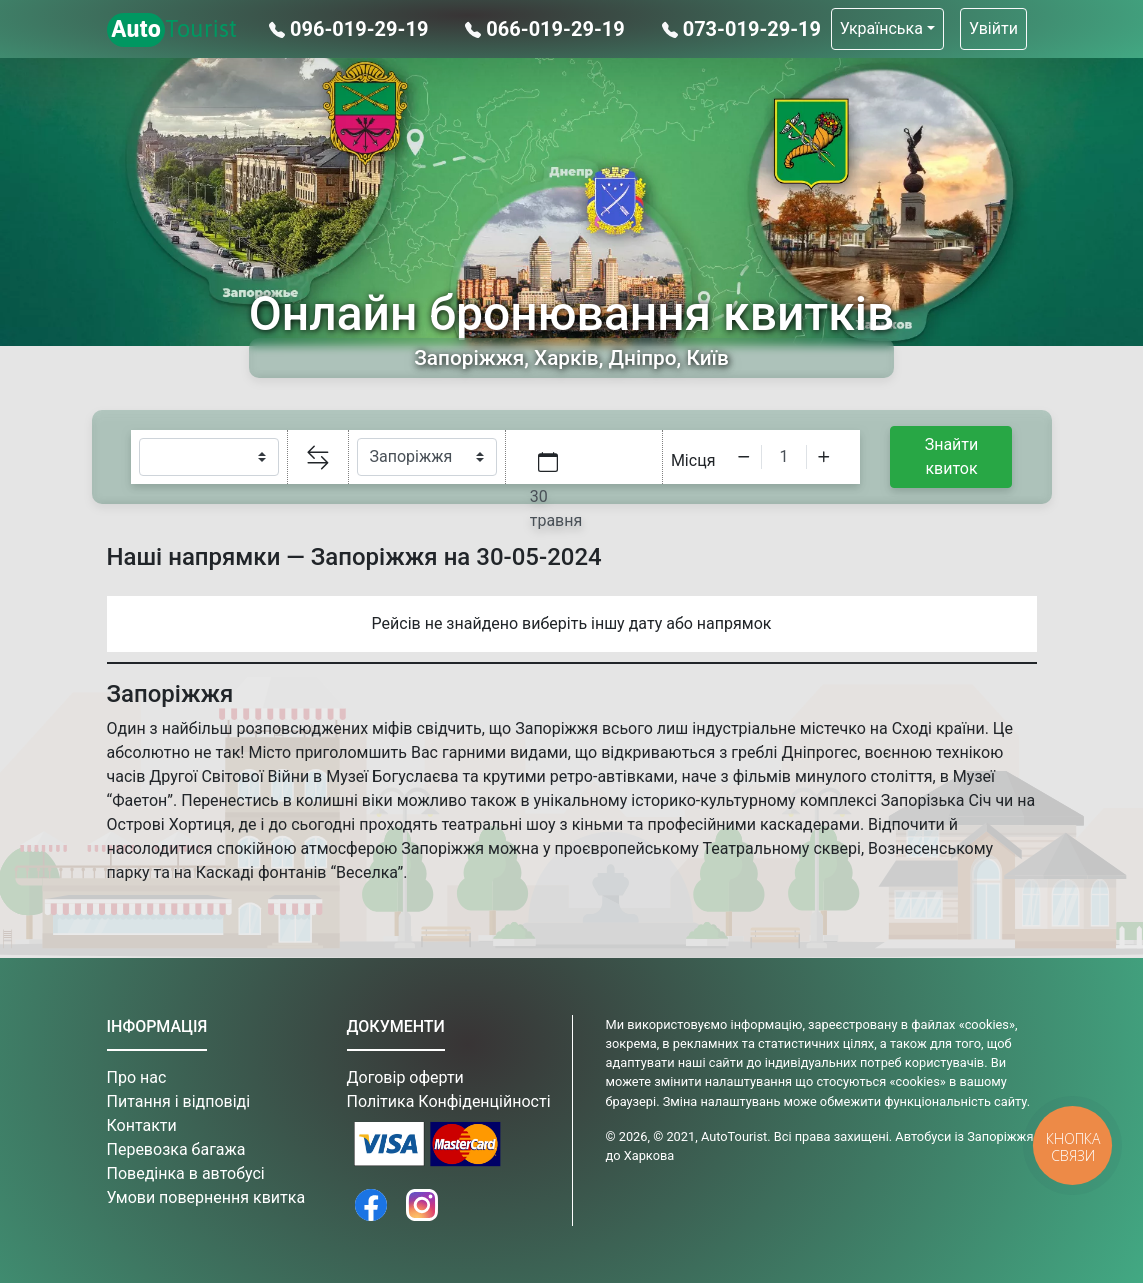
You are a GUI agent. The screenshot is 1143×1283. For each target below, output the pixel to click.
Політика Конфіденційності (449, 1101)
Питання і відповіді (179, 1101)
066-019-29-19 (547, 29)
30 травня (556, 508)
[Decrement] (744, 457)
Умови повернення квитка (206, 1197)
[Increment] (824, 457)
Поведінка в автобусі (186, 1173)
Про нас (137, 1077)
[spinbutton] (784, 457)
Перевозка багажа (176, 1149)
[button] (887, 29)
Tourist (172, 30)
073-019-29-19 (741, 29)
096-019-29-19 (351, 29)
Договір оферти (405, 1077)
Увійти (993, 28)
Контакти (142, 1125)
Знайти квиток (952, 456)
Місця (693, 460)
